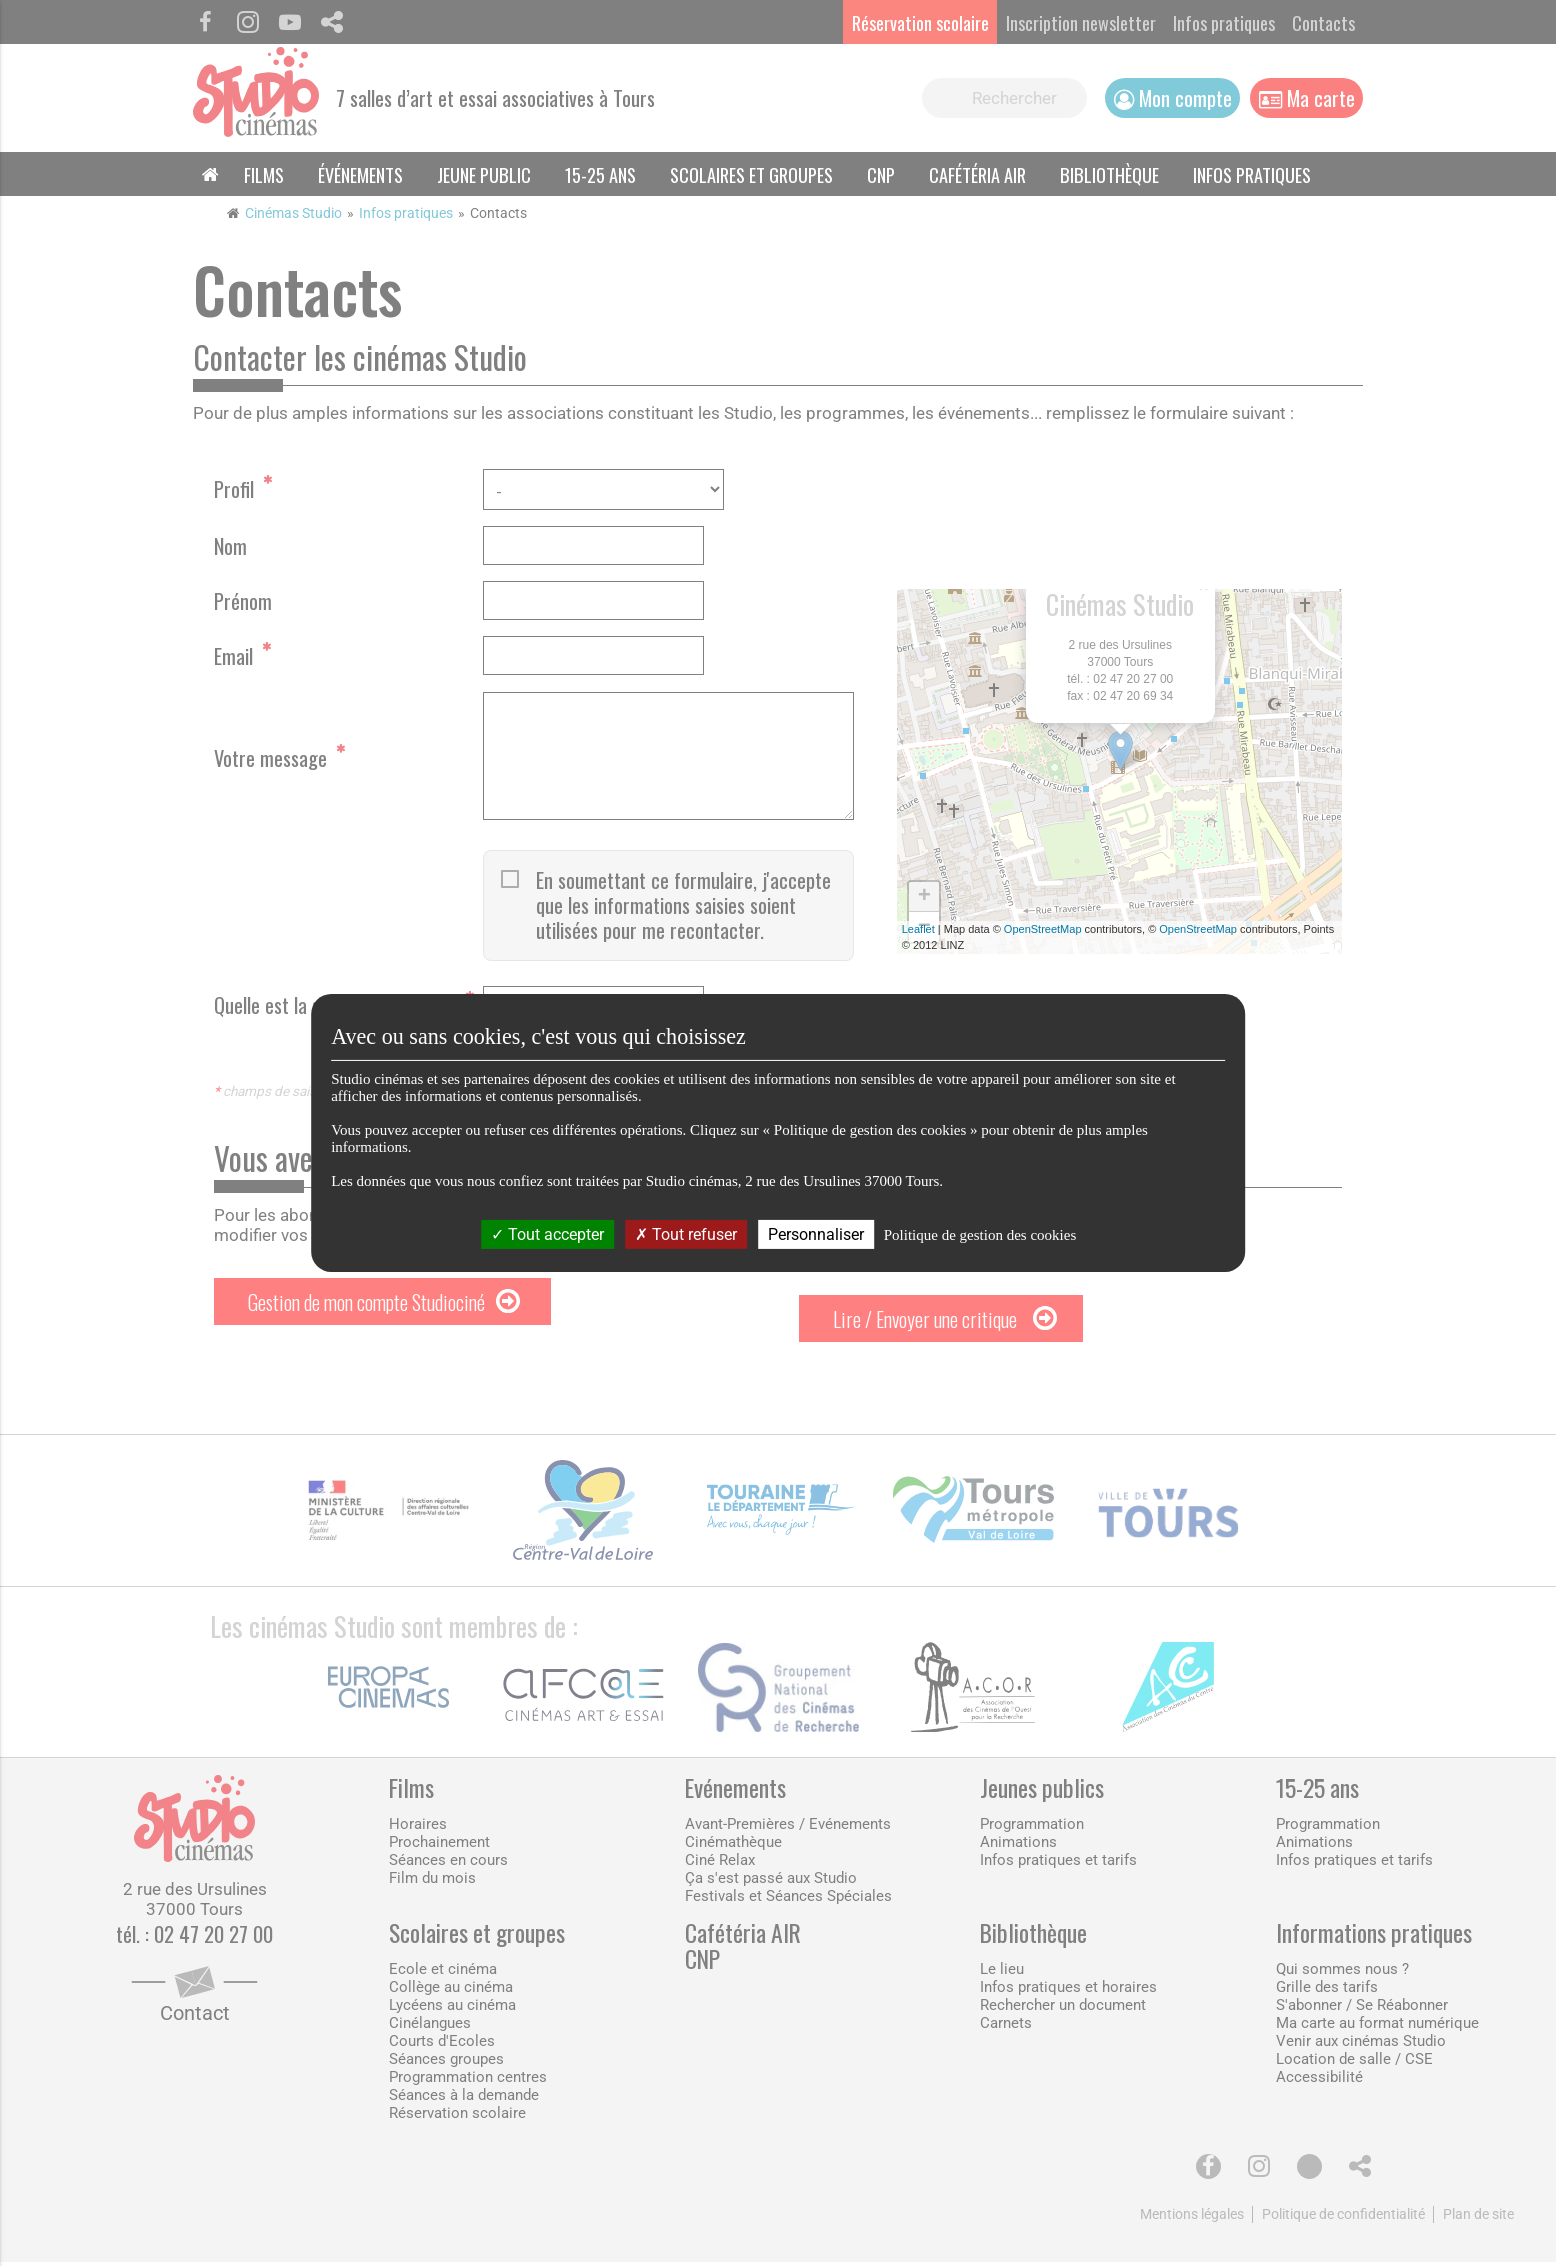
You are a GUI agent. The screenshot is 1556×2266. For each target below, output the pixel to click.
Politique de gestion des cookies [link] (980, 1235)
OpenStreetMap (1043, 931)
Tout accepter (547, 1234)
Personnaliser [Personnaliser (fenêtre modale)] (816, 1234)
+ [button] (924, 899)
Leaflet (918, 931)
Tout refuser (686, 1234)
